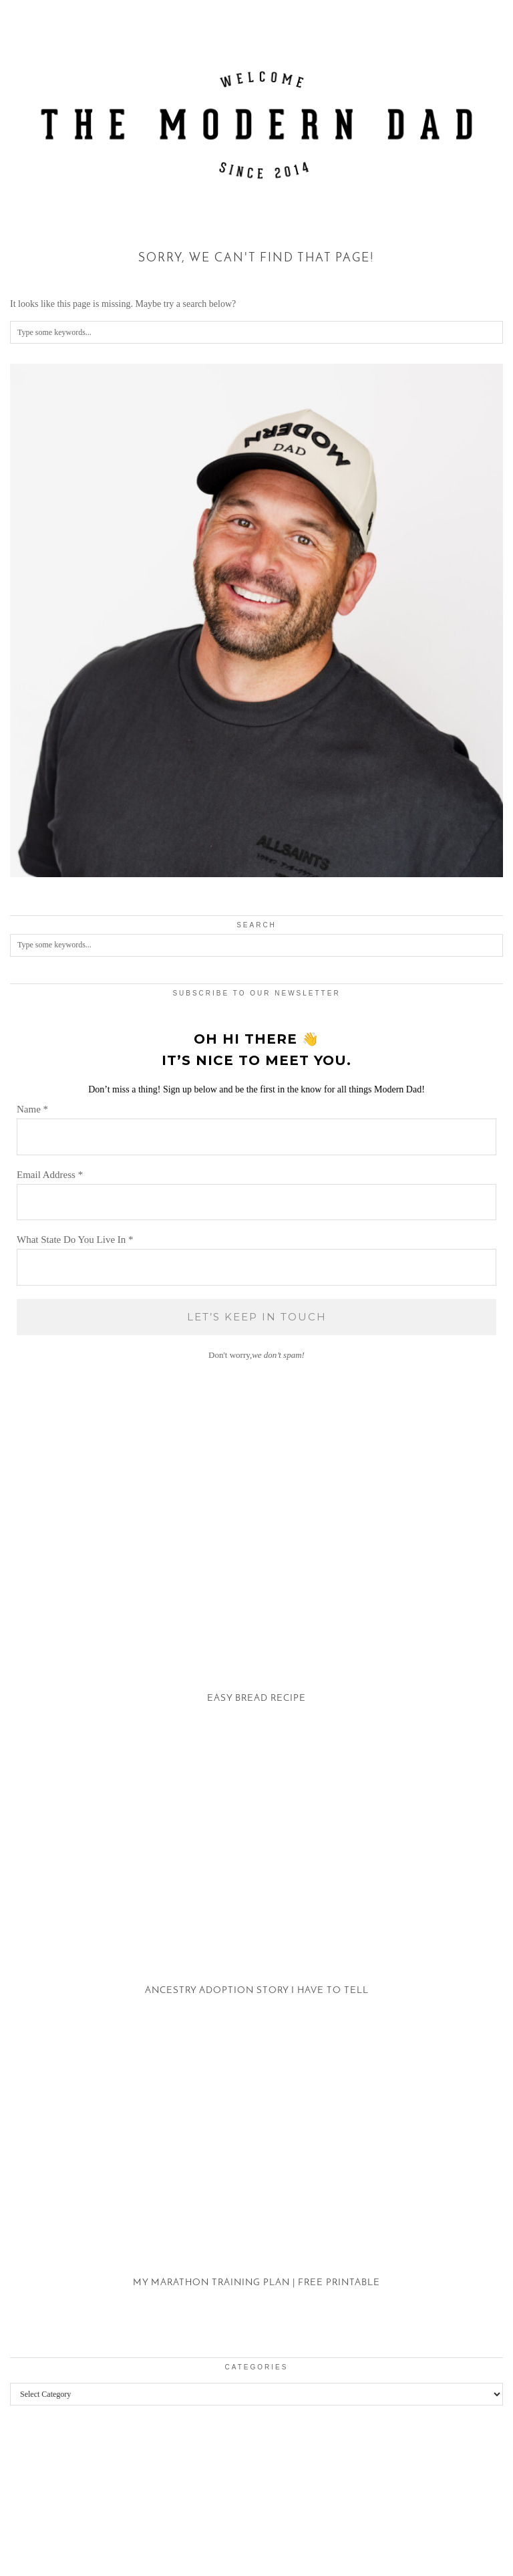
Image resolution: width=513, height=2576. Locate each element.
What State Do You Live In (75, 1239)
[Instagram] (32, 2491)
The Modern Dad (82, 2538)
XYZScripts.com (315, 2569)
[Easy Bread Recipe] (256, 1595)
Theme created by (446, 2548)
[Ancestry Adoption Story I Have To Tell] (256, 1887)
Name (32, 1109)
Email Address (50, 1174)
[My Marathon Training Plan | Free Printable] (256, 2179)
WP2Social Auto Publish (209, 2569)
